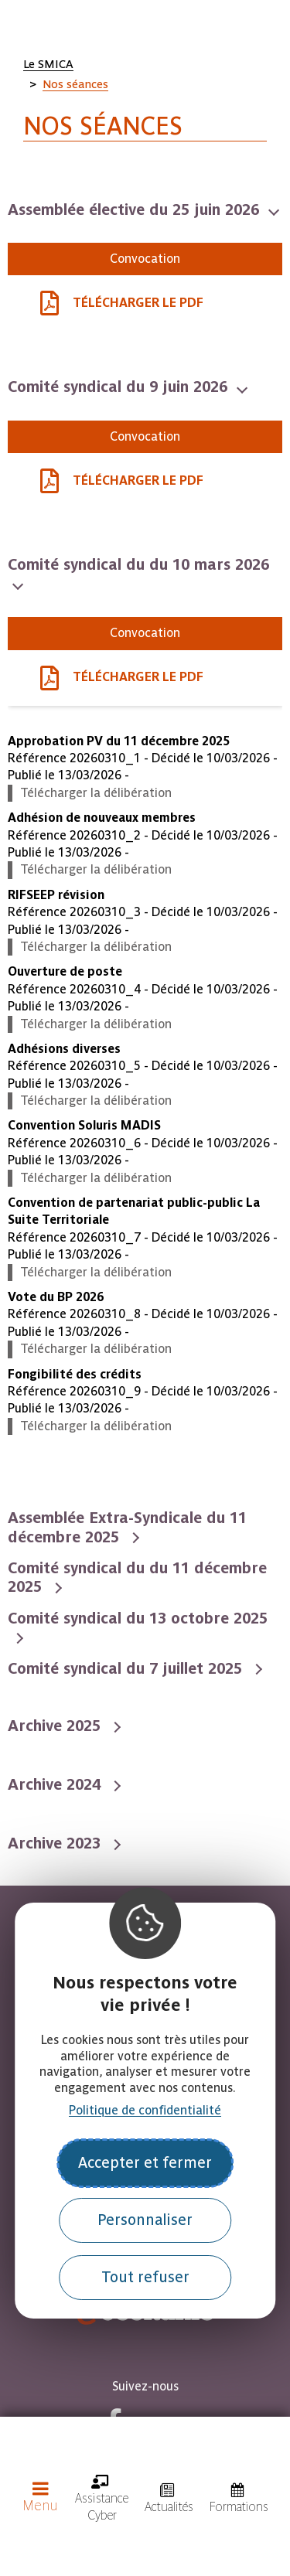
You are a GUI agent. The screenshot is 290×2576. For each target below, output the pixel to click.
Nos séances (75, 84)
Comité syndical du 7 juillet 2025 (127, 1668)
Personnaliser (145, 2220)
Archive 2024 (56, 1784)
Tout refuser (145, 2277)
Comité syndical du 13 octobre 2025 (138, 1618)
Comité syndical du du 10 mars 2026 (138, 564)
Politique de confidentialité (145, 2110)
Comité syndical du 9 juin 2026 (120, 386)
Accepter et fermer (145, 2163)
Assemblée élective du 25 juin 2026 (136, 209)
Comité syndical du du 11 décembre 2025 (137, 1577)
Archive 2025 (56, 1725)
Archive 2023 (56, 1843)
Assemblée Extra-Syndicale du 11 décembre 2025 (127, 1526)
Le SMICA (48, 64)
